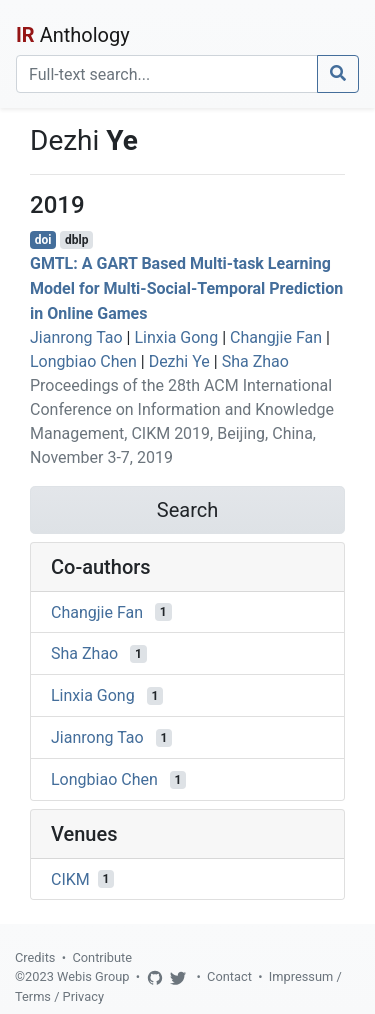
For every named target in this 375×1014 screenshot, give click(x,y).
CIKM (70, 878)
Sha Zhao (255, 361)
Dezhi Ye (179, 361)
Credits (35, 957)
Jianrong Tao (76, 337)
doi (43, 240)
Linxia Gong (176, 337)
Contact (229, 976)
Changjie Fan (276, 337)
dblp (76, 240)
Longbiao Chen (83, 361)
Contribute (102, 957)
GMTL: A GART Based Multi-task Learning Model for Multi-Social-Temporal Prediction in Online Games (186, 288)
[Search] (167, 74)
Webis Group (93, 976)
